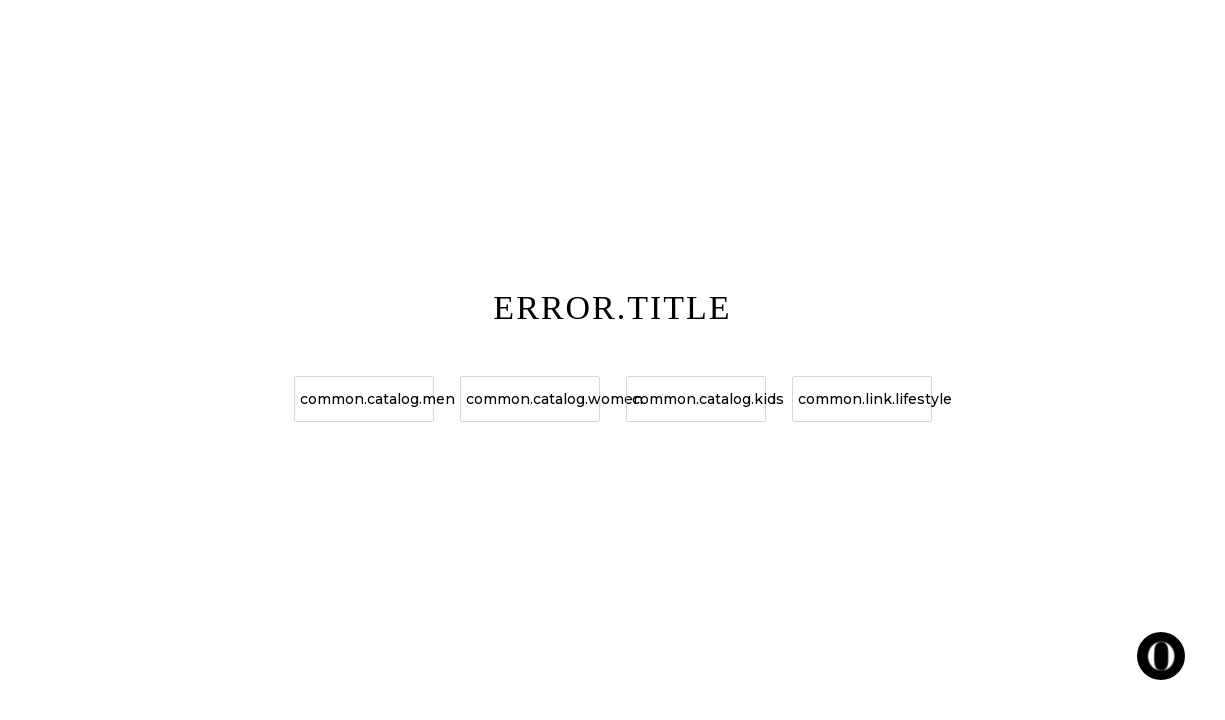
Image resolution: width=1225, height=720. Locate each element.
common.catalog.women (533, 399)
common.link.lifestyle (865, 399)
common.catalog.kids (699, 399)
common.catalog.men (367, 399)
